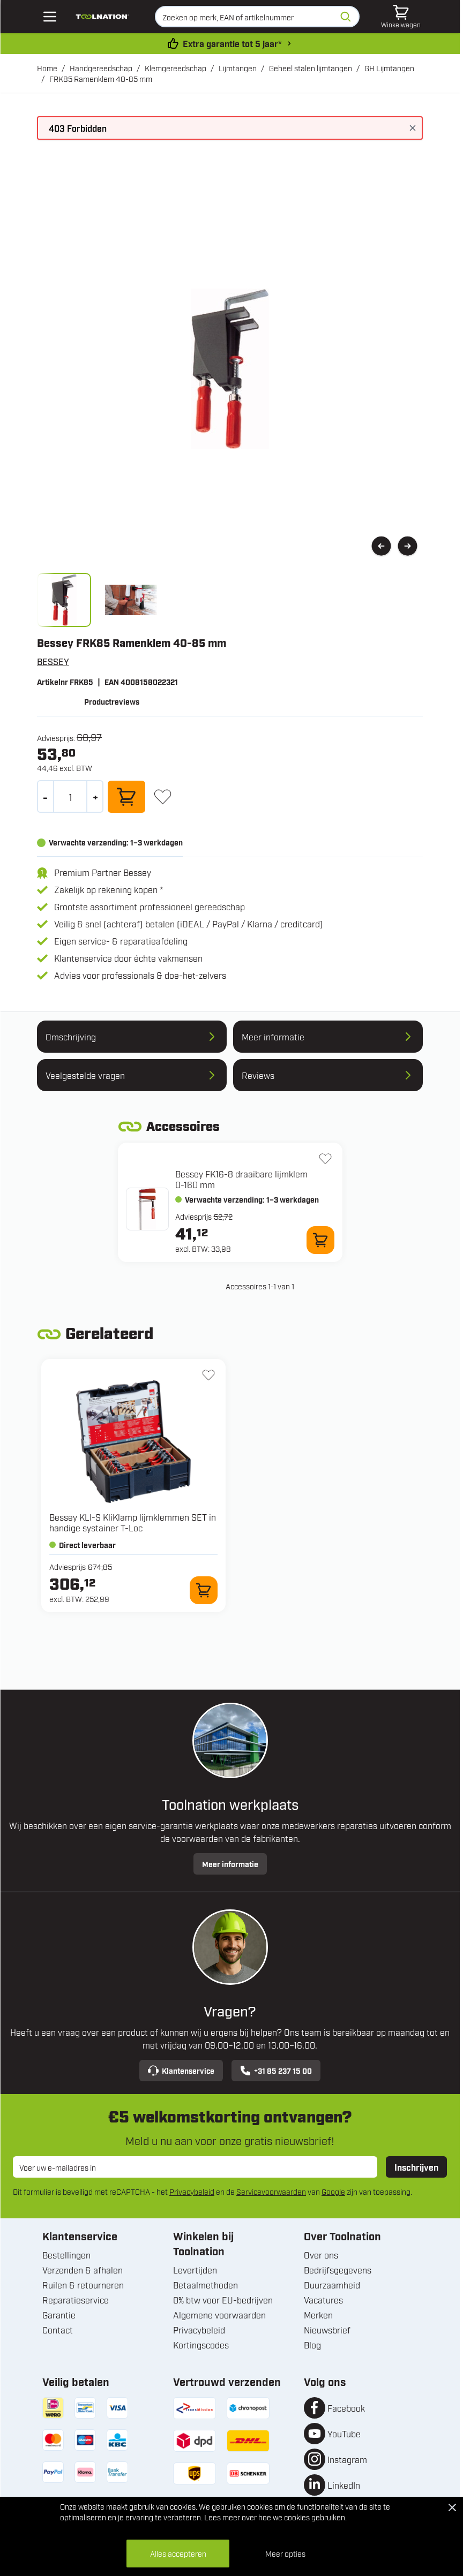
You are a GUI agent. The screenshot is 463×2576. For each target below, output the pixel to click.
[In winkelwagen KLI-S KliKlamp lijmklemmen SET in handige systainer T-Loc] (204, 1590)
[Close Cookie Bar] (452, 2507)
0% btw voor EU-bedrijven (223, 2299)
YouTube (344, 2433)
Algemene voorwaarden (219, 2314)
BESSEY (53, 661)
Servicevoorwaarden (271, 2191)
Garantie (59, 2314)
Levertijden (195, 2269)
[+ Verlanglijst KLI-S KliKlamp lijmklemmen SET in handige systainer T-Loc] (208, 1375)
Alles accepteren (178, 2553)
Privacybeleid (191, 2191)
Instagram (347, 2459)
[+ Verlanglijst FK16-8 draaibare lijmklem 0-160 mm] (325, 1158)
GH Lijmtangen (389, 67)
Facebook (346, 2408)
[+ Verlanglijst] (163, 796)
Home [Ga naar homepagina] (47, 67)
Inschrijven (416, 2167)
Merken (318, 2314)
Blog (312, 2344)
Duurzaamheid (332, 2284)
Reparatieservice (75, 2299)
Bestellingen (66, 2254)
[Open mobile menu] (50, 16)
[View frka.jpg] (64, 600)
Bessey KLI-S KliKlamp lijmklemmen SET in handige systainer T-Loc (132, 1522)
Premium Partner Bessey (102, 872)
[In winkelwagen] (126, 797)
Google (333, 2191)
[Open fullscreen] (230, 369)
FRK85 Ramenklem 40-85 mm (100, 78)
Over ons (321, 2254)
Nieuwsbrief (327, 2329)
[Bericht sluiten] (412, 128)
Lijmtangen (238, 67)
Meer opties (285, 2553)
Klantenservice (181, 2070)
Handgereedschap (101, 67)
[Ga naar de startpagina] (102, 16)
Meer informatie (230, 1863)
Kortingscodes (201, 2344)
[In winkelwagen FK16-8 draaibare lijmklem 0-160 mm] (320, 1240)
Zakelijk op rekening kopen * (108, 889)
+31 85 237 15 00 (276, 2070)
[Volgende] (408, 546)
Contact (57, 2329)
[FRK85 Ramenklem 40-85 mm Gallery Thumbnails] (97, 600)
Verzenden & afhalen (82, 2269)
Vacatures (323, 2299)
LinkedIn (343, 2485)
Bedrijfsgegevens (337, 2269)
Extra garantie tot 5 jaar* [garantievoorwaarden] (232, 43)
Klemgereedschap (175, 67)
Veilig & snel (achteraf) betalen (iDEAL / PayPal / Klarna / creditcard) (188, 923)
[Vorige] (381, 546)
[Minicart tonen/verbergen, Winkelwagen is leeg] (401, 16)
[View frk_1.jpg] (131, 600)
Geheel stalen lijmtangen (310, 67)
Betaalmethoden (205, 2284)
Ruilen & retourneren (83, 2284)
